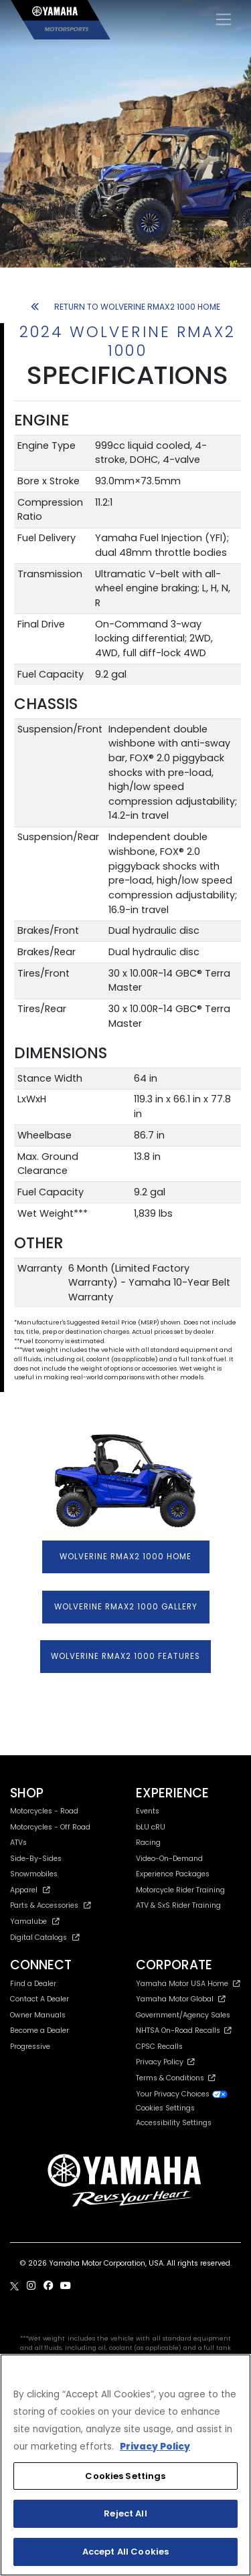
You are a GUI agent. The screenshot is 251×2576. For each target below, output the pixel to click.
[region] (125, 2465)
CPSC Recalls (159, 2047)
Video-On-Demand (169, 1859)
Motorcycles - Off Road (50, 1827)
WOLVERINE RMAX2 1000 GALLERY (125, 1606)
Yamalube (35, 1921)
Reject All (125, 2513)
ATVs (18, 1843)
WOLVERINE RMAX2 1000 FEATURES (125, 1656)
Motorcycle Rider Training (180, 1890)
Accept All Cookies (125, 2551)
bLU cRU (150, 1827)
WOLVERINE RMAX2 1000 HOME (125, 1556)
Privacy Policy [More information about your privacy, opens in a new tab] (155, 2446)
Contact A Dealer (39, 1999)
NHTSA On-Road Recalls (184, 2030)
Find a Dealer (33, 1984)
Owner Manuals (38, 2015)
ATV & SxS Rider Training (178, 1905)
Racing (148, 1843)
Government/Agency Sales (183, 2015)
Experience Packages (173, 1874)
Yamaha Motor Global (181, 1999)
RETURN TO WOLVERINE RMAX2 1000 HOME (125, 306)
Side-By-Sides (36, 1859)
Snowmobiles (34, 1874)
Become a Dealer (39, 2030)
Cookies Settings (165, 2108)
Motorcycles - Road (44, 1811)
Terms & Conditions (176, 2078)
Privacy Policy (165, 2062)
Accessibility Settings (174, 2123)
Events (147, 1811)
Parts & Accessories (50, 1905)
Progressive (30, 2047)
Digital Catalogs (45, 1938)
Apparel (30, 1890)
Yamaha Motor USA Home (188, 1984)
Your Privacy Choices (182, 2094)
